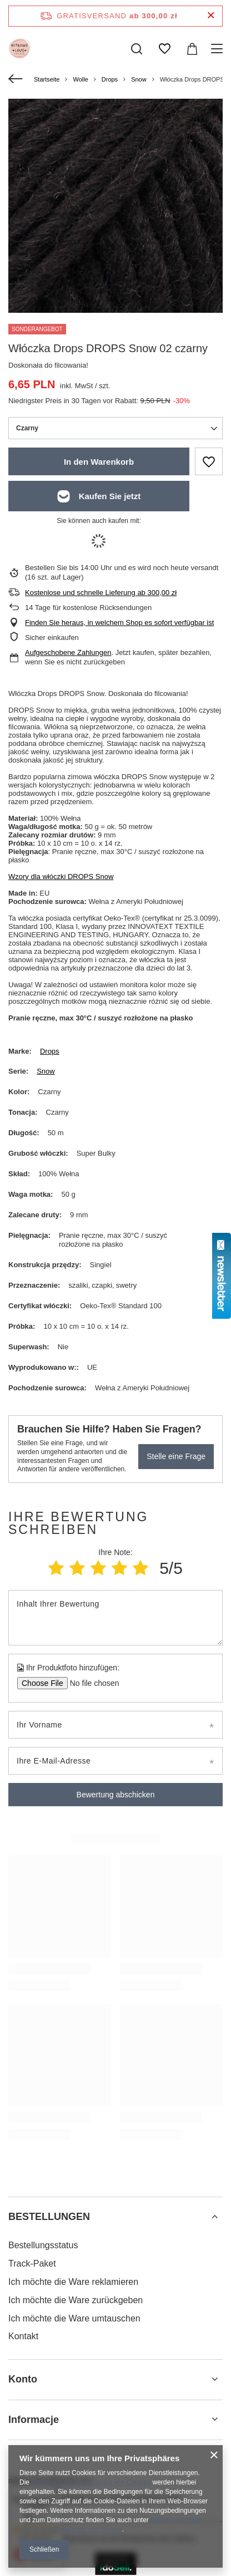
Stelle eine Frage (176, 1456)
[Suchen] (136, 48)
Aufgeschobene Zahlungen (68, 652)
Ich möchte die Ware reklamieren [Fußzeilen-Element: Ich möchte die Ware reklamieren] (73, 2282)
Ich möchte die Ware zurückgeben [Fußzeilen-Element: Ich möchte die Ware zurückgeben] (75, 2300)
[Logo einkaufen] (19, 49)
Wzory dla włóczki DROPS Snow (60, 876)
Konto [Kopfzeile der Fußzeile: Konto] (22, 2379)
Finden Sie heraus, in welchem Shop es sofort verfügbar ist (119, 622)
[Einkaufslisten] (164, 48)
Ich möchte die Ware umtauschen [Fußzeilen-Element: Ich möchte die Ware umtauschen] (74, 2318)
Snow (139, 79)
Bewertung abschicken (116, 1794)
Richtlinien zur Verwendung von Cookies (90, 2482)
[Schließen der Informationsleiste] (211, 15)
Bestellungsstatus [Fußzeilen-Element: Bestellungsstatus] (43, 2245)
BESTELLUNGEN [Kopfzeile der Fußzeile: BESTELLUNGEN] (49, 2216)
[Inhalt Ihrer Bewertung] (115, 1617)
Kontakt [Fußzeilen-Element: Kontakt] (23, 2336)
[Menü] (218, 48)
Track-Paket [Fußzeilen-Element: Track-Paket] (32, 2263)
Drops (110, 79)
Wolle (80, 79)
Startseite (46, 79)
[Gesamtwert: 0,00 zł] (192, 48)
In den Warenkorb (99, 461)
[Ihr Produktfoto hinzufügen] (90, 1683)
